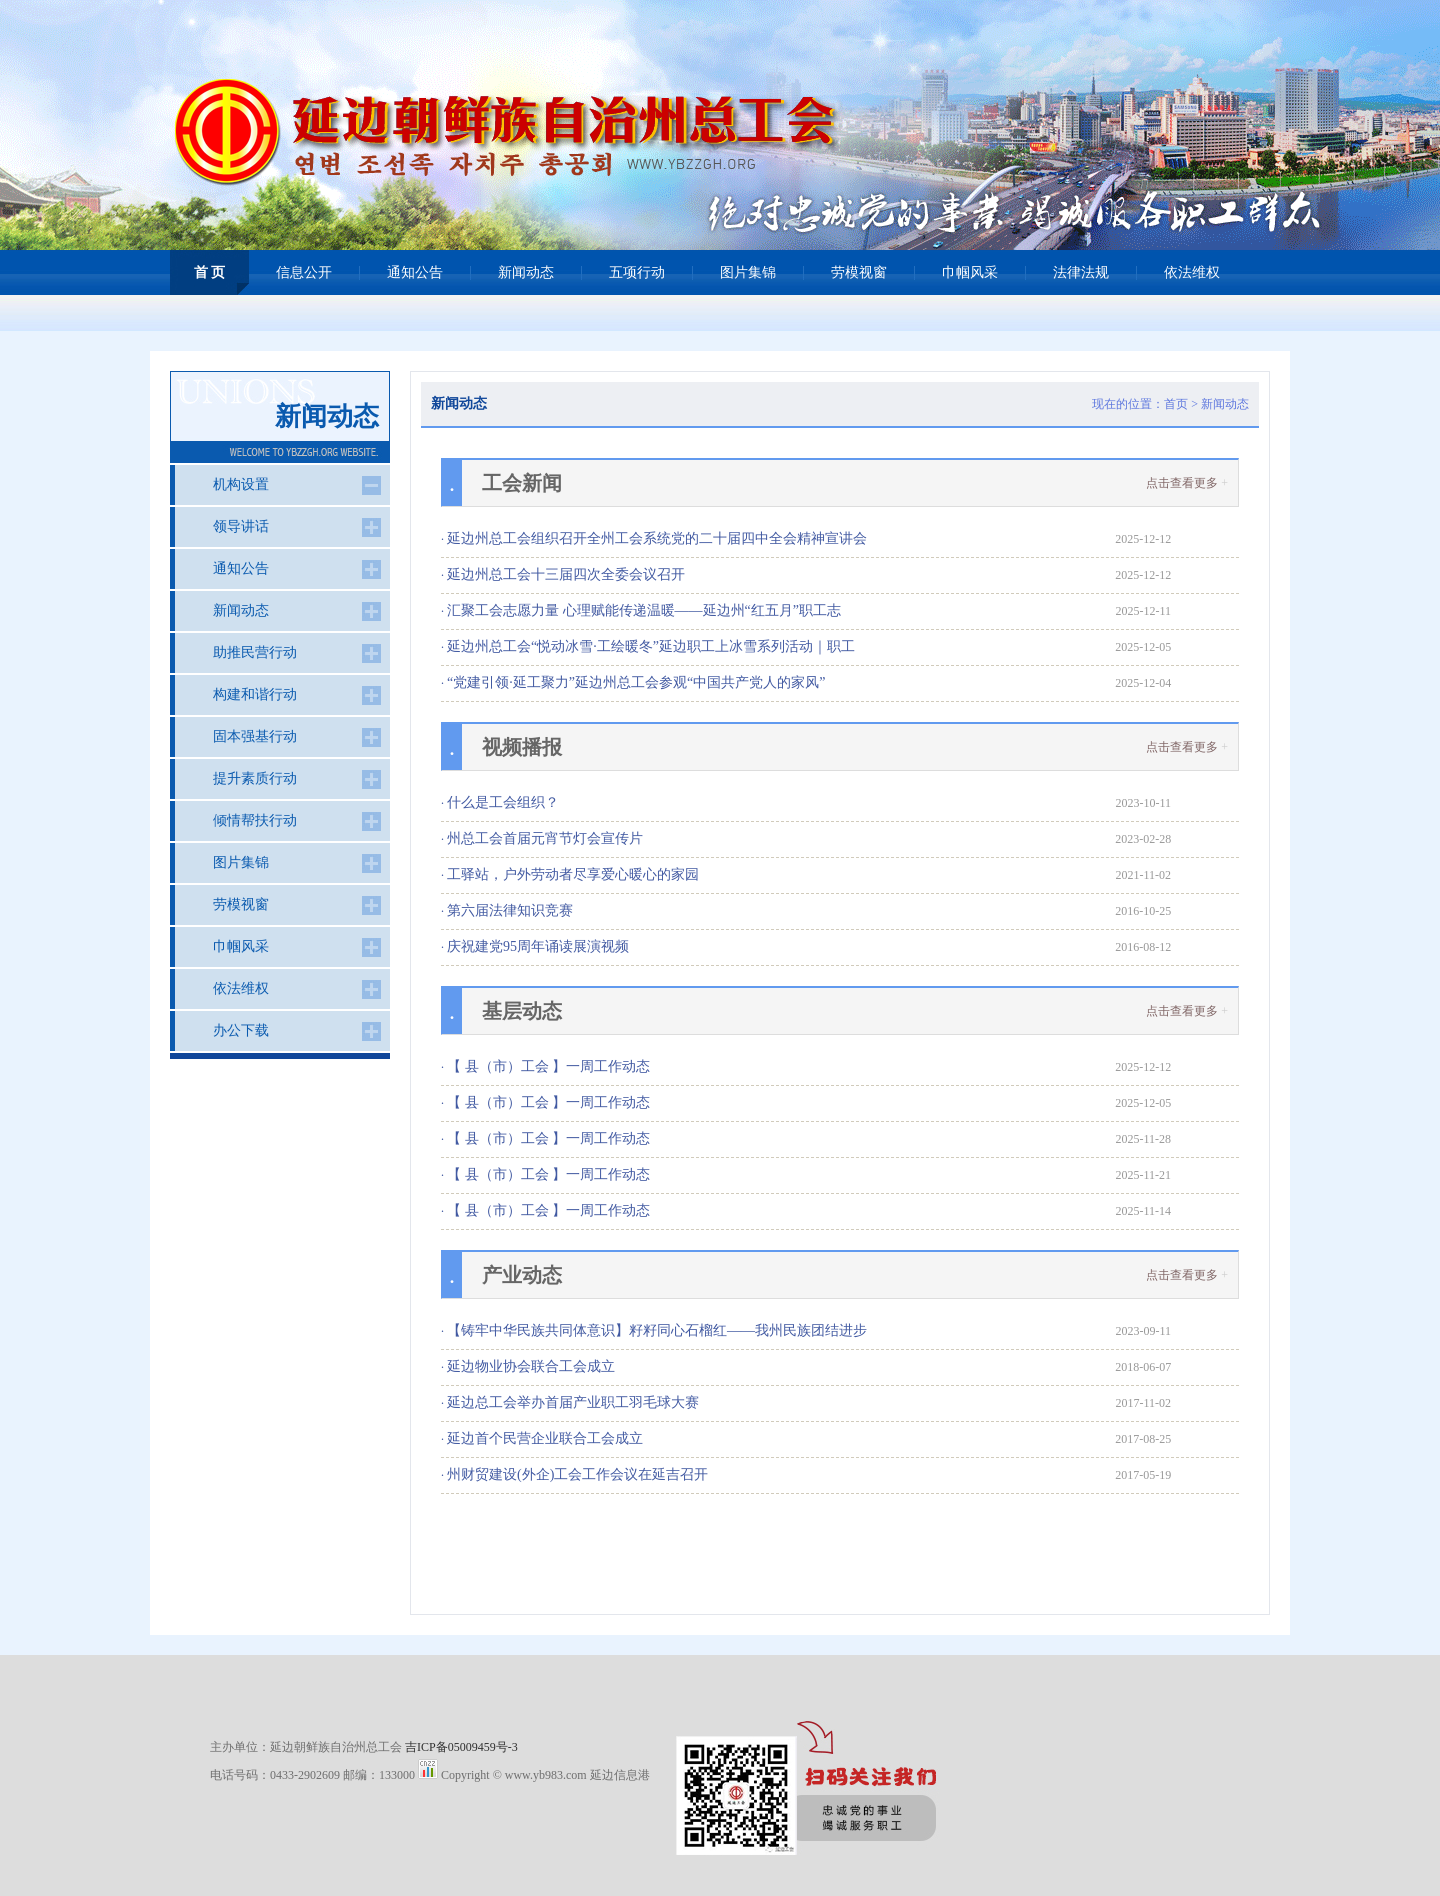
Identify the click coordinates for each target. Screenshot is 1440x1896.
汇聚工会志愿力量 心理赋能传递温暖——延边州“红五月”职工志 (644, 610)
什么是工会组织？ (503, 802)
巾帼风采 (970, 272)
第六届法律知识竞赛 (510, 910)
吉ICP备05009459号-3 (461, 1747)
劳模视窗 (859, 272)
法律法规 (1081, 272)
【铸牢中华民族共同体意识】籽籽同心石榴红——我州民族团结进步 (657, 1330)
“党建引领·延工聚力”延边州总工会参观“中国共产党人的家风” (636, 682)
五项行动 (637, 272)
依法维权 (1192, 272)
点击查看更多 (1182, 483)
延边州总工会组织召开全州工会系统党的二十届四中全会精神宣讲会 (657, 538)
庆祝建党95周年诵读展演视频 (538, 946)
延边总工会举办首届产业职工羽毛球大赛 (573, 1402)
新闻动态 (526, 272)
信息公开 (304, 272)
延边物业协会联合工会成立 (531, 1366)
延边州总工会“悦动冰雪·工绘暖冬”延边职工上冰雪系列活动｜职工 (651, 646)
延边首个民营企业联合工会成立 (545, 1438)
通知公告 (415, 272)
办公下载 (241, 1030)
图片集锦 (748, 272)
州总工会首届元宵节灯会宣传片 (545, 838)
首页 (1176, 404)
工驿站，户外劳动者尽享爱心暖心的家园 (573, 874)
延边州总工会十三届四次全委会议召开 (566, 574)
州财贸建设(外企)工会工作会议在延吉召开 (577, 1474)
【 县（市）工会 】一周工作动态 (548, 1066)
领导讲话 (241, 526)
